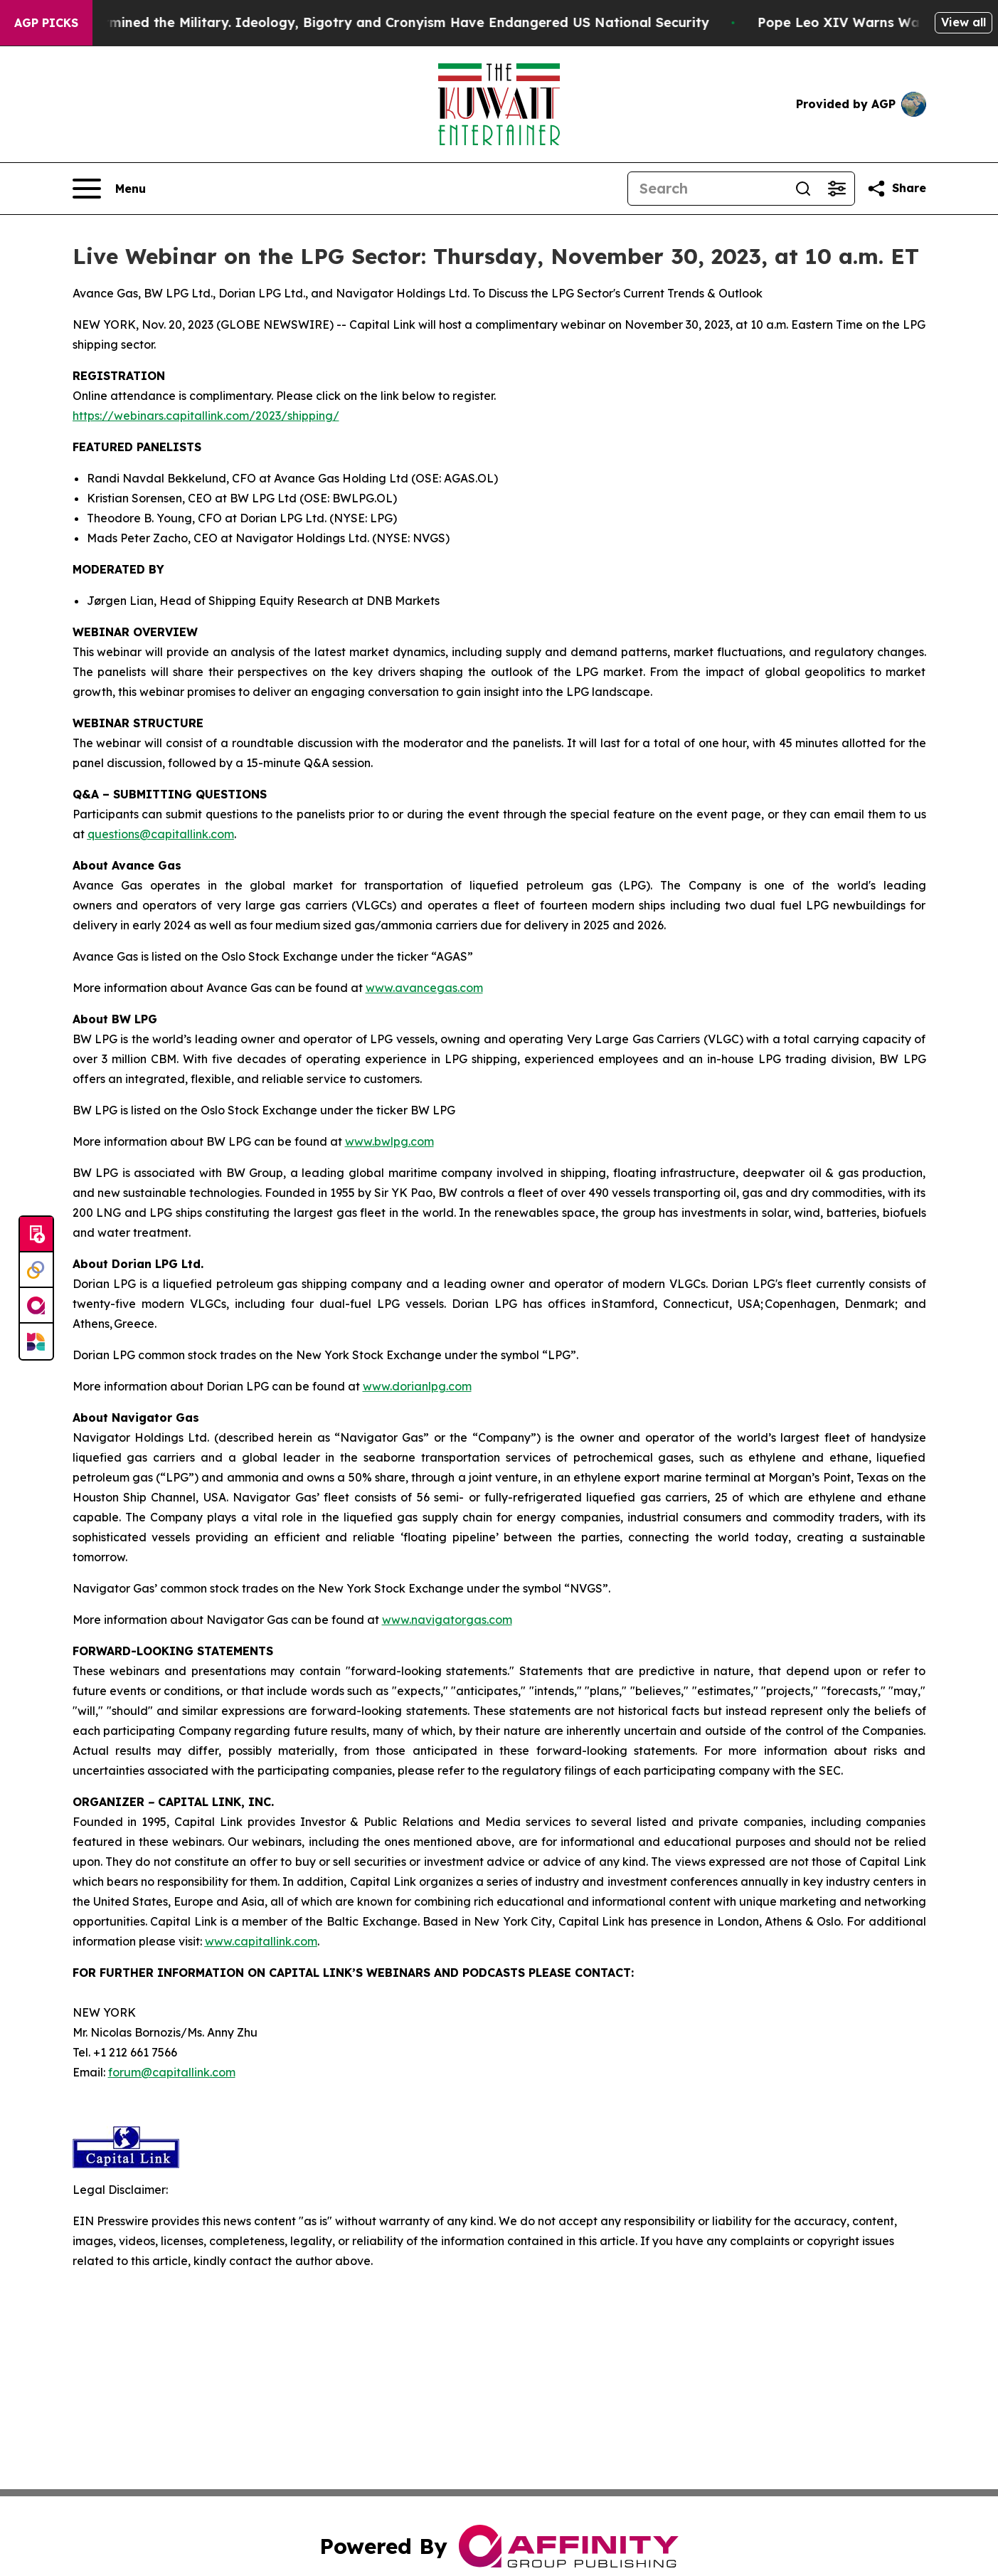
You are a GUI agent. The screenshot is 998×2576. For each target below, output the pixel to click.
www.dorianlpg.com (417, 1386)
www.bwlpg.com (389, 1141)
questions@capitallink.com (160, 834)
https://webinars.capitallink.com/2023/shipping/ (206, 415)
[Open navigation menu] (109, 188)
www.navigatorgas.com (447, 1619)
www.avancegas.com (424, 988)
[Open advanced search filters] (837, 188)
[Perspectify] (36, 1270)
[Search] (707, 188)
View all (963, 22)
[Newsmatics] (36, 1341)
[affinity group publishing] (36, 1306)
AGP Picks (46, 23)
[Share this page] (896, 188)
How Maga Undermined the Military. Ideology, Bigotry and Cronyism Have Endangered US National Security (375, 22)
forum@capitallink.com (171, 2072)
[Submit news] (36, 1234)
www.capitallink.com (261, 1941)
